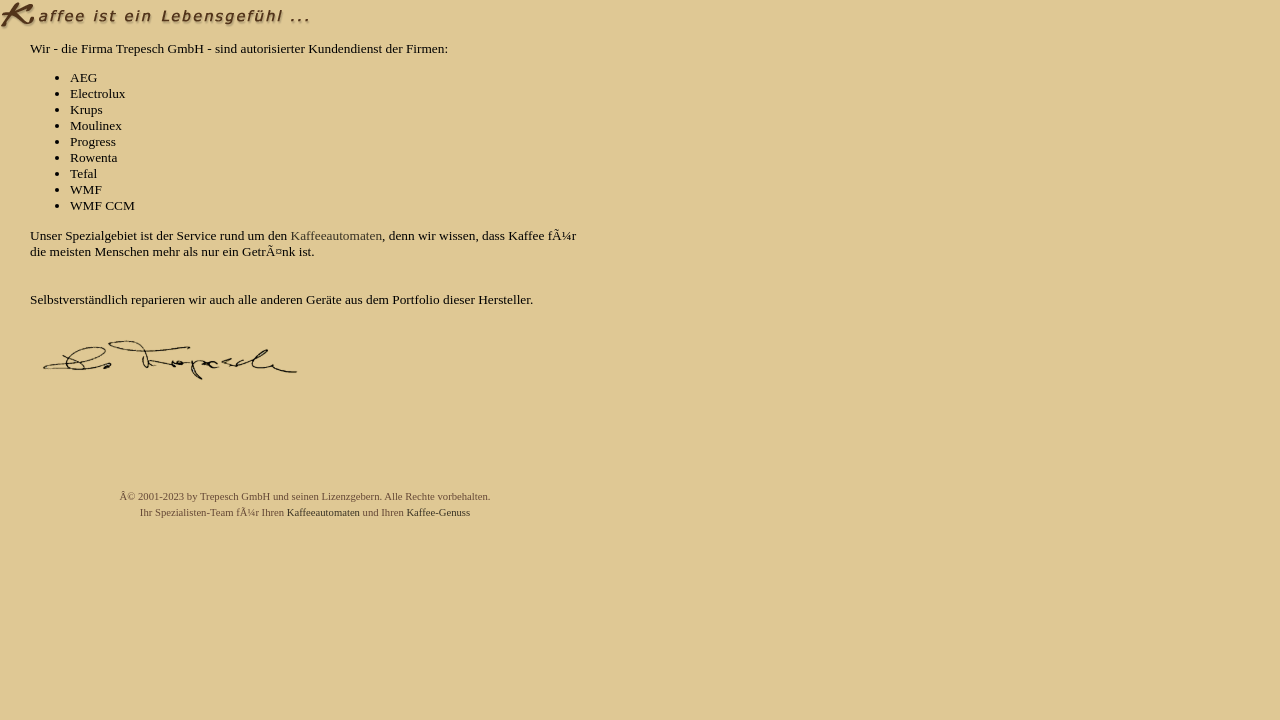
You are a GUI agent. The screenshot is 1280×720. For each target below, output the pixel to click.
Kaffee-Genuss (438, 512)
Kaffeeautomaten (337, 235)
